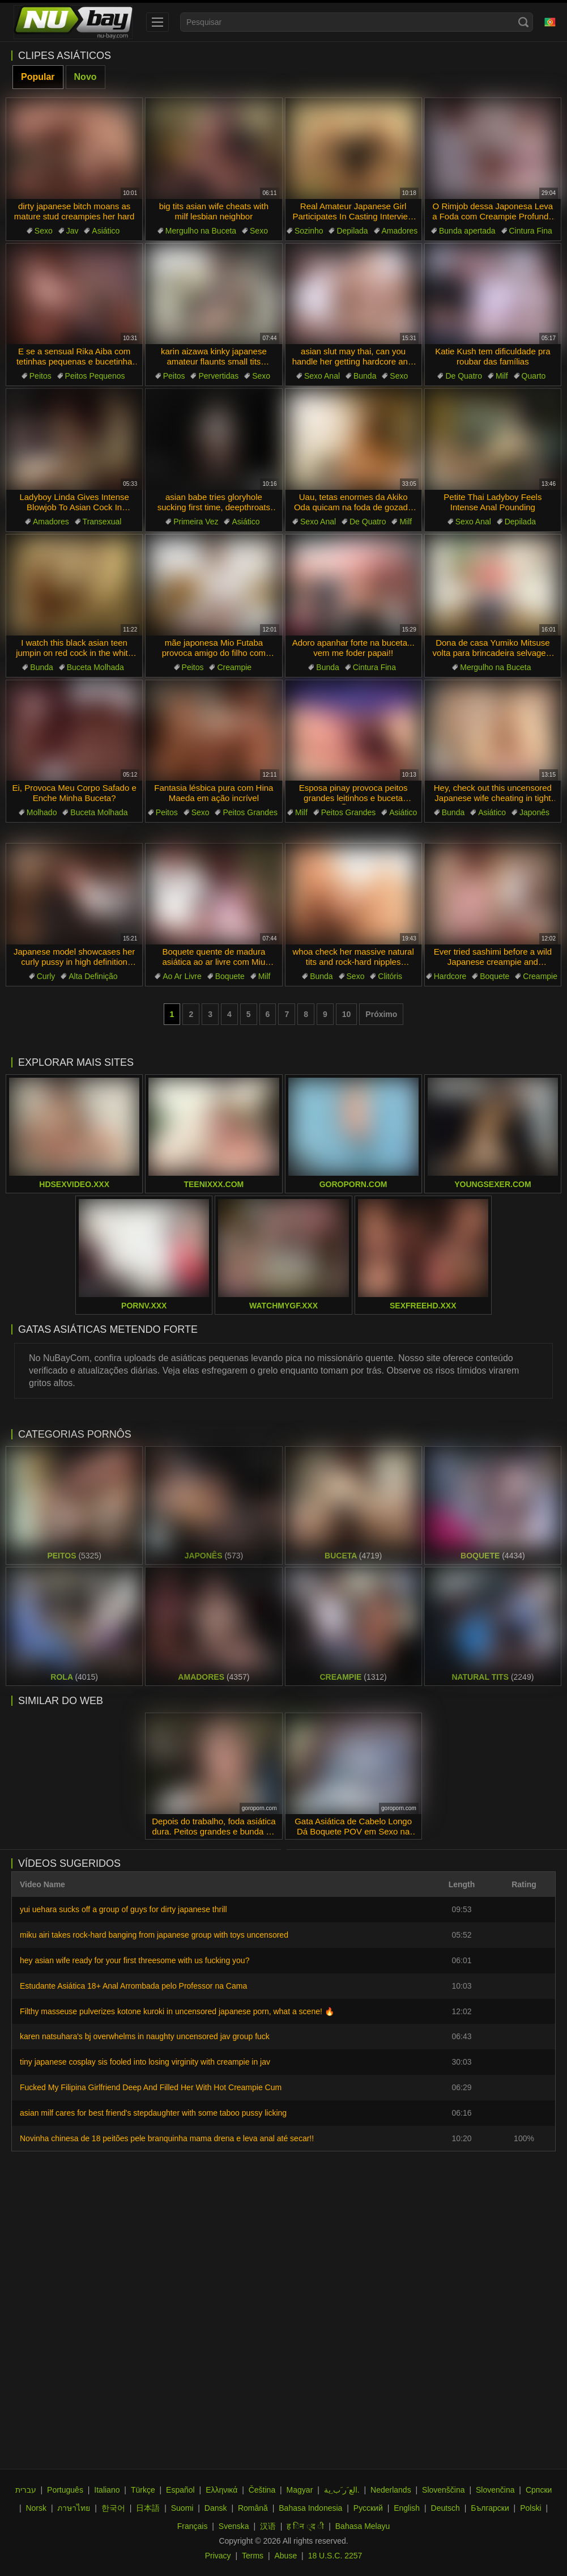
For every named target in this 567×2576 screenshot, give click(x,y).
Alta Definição (93, 976)
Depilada (352, 230)
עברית (25, 2489)
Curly (46, 976)
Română (253, 2508)
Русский (368, 2508)
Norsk (35, 2508)
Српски (539, 2489)
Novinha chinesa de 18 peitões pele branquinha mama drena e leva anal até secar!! (167, 2138)
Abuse (286, 2555)
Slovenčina (495, 2489)
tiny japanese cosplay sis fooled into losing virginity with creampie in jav (145, 2061)
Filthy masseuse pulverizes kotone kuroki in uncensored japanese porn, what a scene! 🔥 (177, 2011)
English (407, 2508)
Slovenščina (443, 2489)
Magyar (300, 2489)
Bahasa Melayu (362, 2526)
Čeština (262, 2489)
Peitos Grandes (250, 812)
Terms (252, 2555)
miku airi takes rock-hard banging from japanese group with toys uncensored (154, 1934)
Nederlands (390, 2489)
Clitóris (390, 976)
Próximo (381, 1014)
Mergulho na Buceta (200, 230)
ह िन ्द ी (305, 2526)
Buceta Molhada (95, 667)
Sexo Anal (322, 375)
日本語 (148, 2508)
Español (180, 2489)
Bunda (364, 375)
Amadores (400, 230)
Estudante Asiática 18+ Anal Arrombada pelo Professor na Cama (133, 1985)
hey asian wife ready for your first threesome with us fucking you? (134, 1960)
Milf (502, 375)
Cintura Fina (530, 230)
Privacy (218, 2555)
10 (346, 1014)
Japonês (534, 812)
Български (490, 2508)
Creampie (234, 667)
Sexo (44, 230)
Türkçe (143, 2489)
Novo (85, 77)
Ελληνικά (221, 2489)
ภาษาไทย (73, 2508)
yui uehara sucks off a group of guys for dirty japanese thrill (123, 1909)
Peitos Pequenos (95, 375)
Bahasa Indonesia (310, 2508)
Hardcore (450, 976)
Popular (38, 77)
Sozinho (309, 230)
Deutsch (445, 2508)
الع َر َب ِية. (342, 2489)
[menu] (157, 22)
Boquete (230, 976)
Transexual (102, 521)
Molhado (42, 812)
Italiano (107, 2489)
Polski (530, 2508)
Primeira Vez (195, 521)
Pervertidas (218, 375)
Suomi (182, 2508)
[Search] (523, 22)
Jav (72, 230)
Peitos (40, 375)
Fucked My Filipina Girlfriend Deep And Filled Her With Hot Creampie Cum (151, 2087)
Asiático (106, 230)
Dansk (215, 2508)
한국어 (113, 2508)
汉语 (268, 2526)
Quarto (534, 375)
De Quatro (463, 375)
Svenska (234, 2526)
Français (192, 2526)
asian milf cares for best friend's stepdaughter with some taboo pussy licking (153, 2112)
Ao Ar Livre (182, 976)
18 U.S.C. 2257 (335, 2555)
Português (65, 2489)
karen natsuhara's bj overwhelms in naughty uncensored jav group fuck (145, 2036)
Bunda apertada (467, 230)
